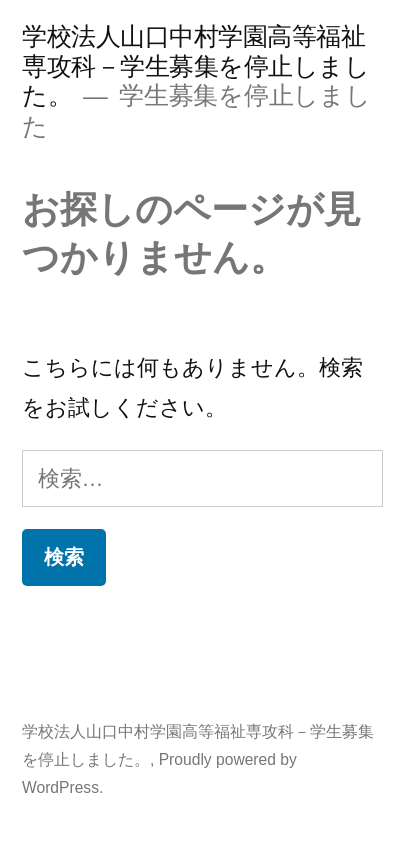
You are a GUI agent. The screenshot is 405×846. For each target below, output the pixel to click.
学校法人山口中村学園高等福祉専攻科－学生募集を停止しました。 (195, 66)
